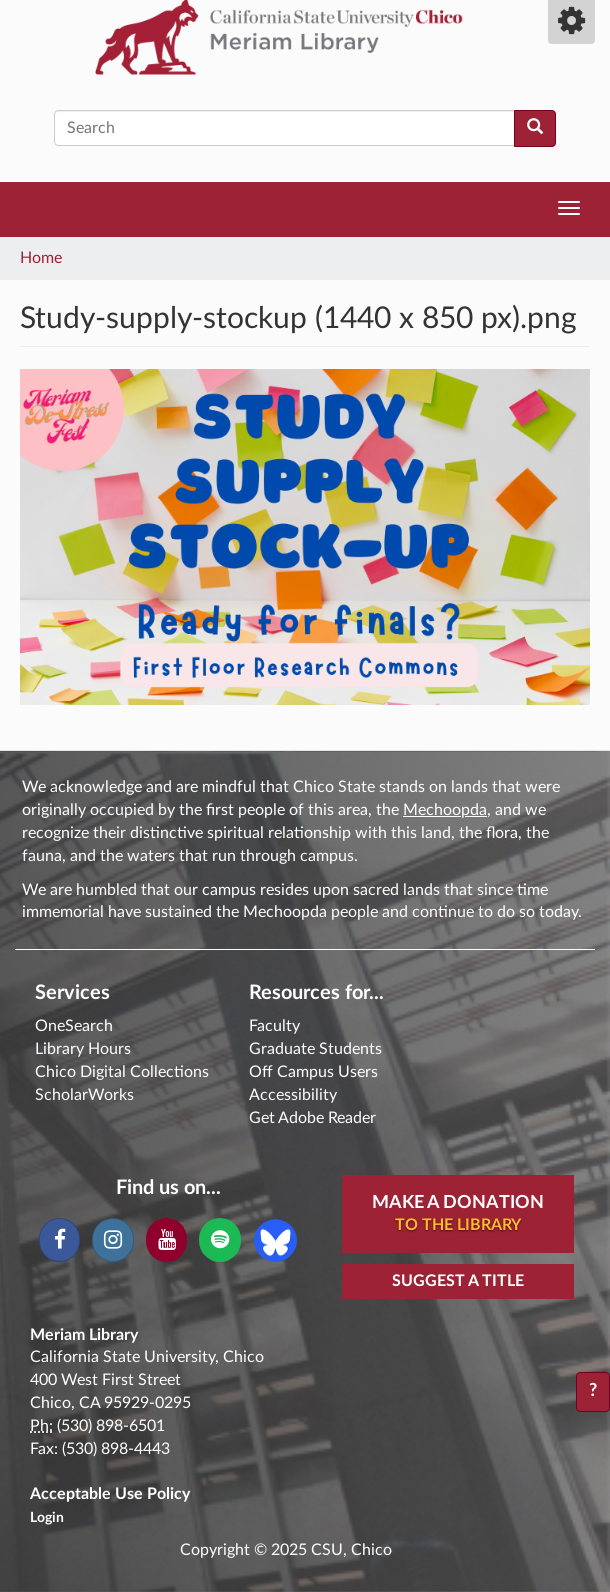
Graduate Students (315, 1049)
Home (41, 258)
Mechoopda (445, 810)
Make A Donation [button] (458, 1215)
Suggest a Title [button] (458, 1281)
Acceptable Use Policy (110, 1494)
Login (47, 1518)
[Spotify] (219, 1240)
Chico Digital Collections (122, 1072)
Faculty (274, 1026)
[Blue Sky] (275, 1239)
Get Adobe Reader (312, 1118)
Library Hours (83, 1049)
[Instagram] (112, 1240)
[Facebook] (59, 1240)
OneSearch (74, 1026)
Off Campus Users (313, 1072)
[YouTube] (166, 1240)
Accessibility (293, 1095)
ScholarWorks (84, 1095)
